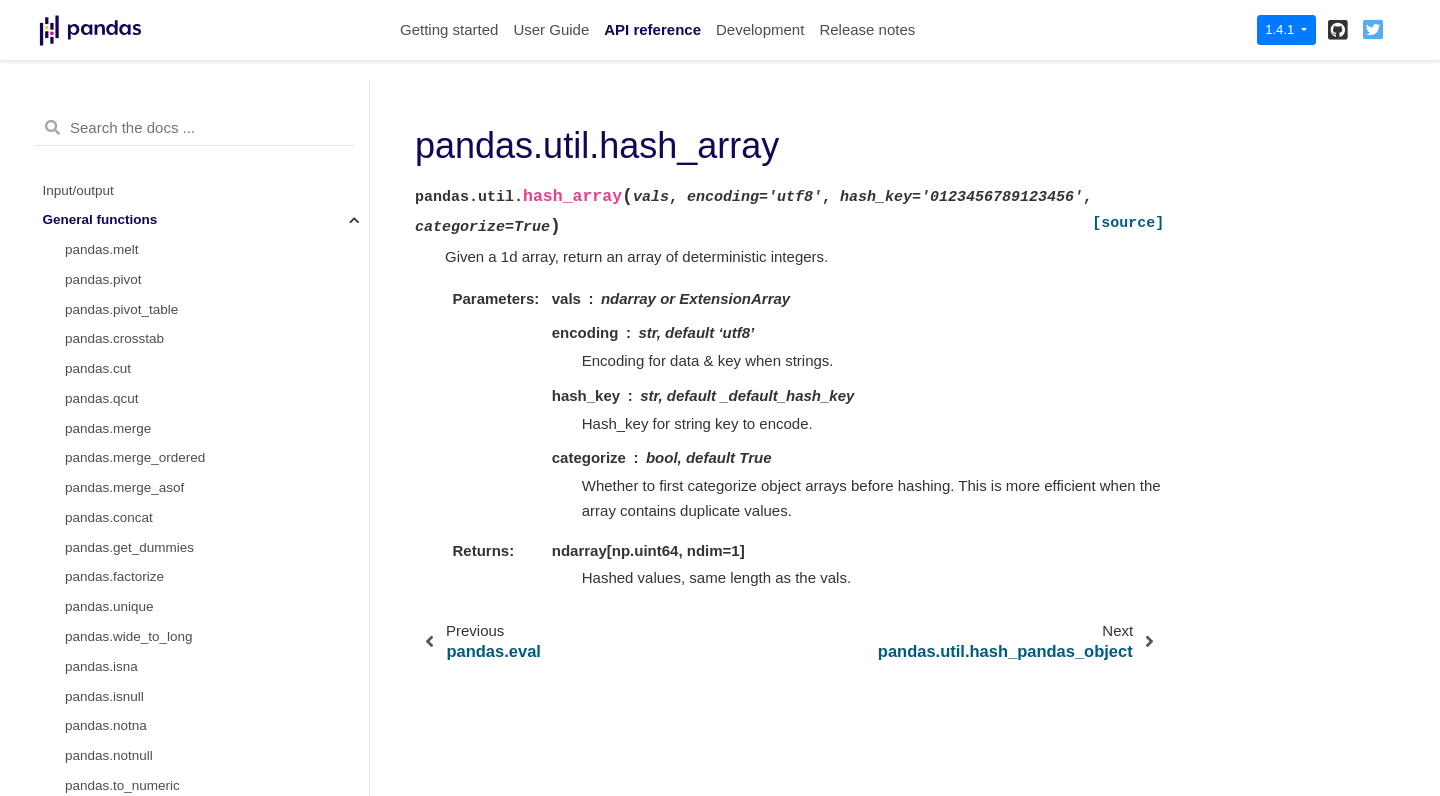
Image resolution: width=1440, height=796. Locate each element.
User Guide (551, 29)
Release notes (867, 29)
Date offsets (79, 527)
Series (62, 408)
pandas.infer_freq (117, 229)
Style (58, 646)
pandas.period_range (129, 170)
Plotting (65, 676)
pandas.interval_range (132, 259)
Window (67, 557)
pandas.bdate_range (127, 140)
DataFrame (77, 438)
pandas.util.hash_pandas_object (162, 348)
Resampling (78, 616)
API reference (652, 29)
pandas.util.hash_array (138, 318)
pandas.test (100, 378)
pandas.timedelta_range (137, 199)
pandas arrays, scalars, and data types (159, 467)
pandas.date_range (123, 110)
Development (760, 29)
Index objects (83, 497)
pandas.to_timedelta (126, 80)
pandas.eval (101, 289)
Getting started (449, 29)
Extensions (76, 735)
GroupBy (69, 586)
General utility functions (113, 705)
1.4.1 (1281, 29)
